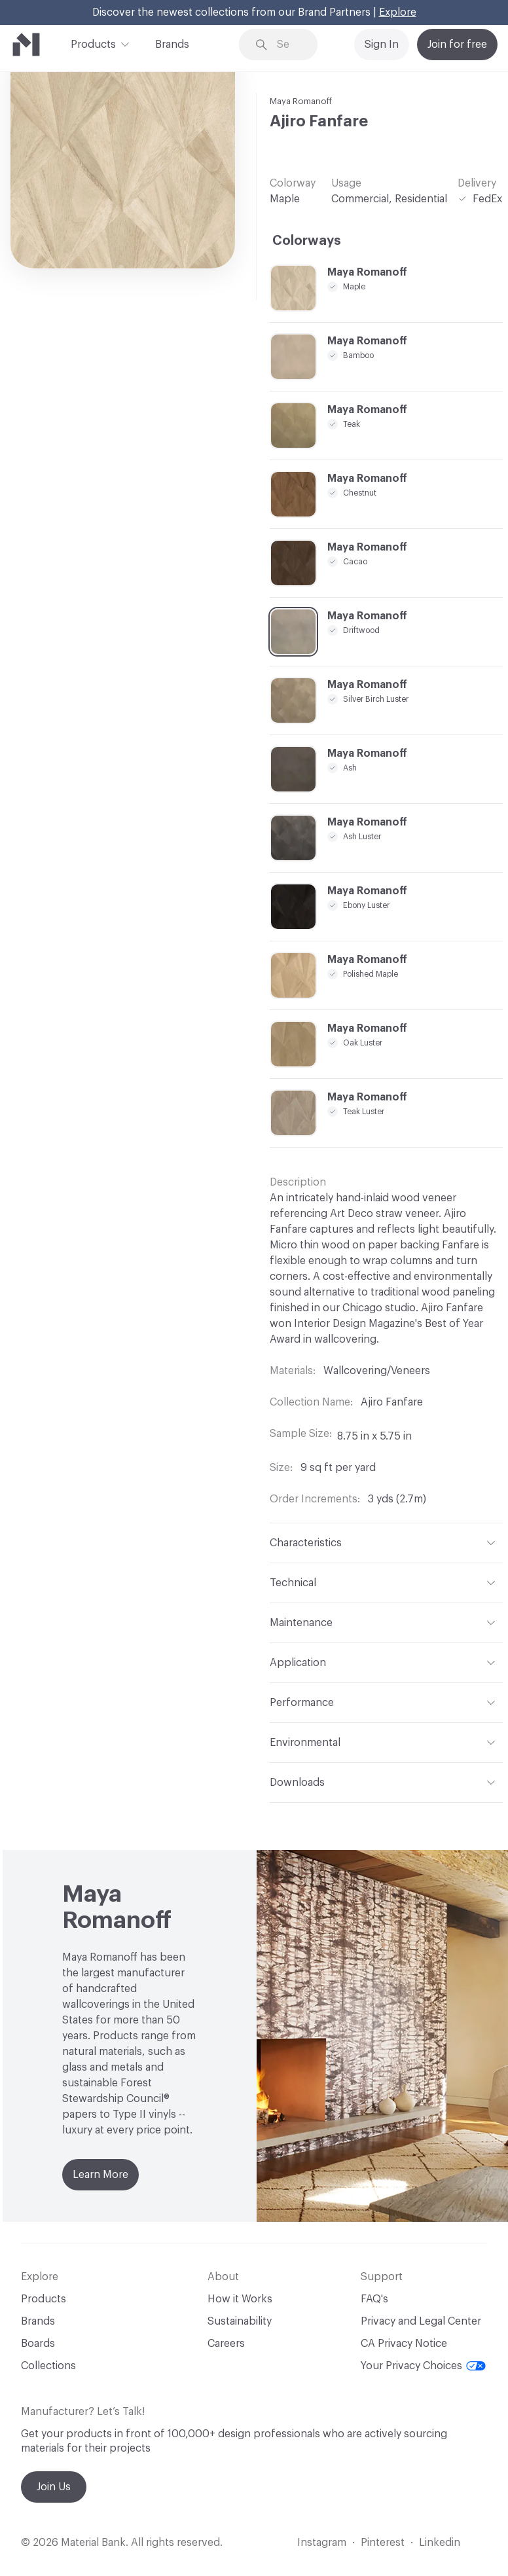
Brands (172, 44)
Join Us (54, 2487)
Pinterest (383, 2542)
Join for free (457, 44)
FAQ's (374, 2299)
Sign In (382, 44)
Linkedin (439, 2542)
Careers (226, 2343)
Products (93, 43)
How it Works (240, 2299)
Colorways (306, 240)
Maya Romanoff (301, 101)
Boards (38, 2343)
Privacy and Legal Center (421, 2321)
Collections (48, 2366)
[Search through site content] (288, 44)
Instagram (321, 2542)
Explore (397, 12)
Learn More (100, 2174)
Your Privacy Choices (423, 2366)
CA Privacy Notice (404, 2343)
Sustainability (240, 2321)
